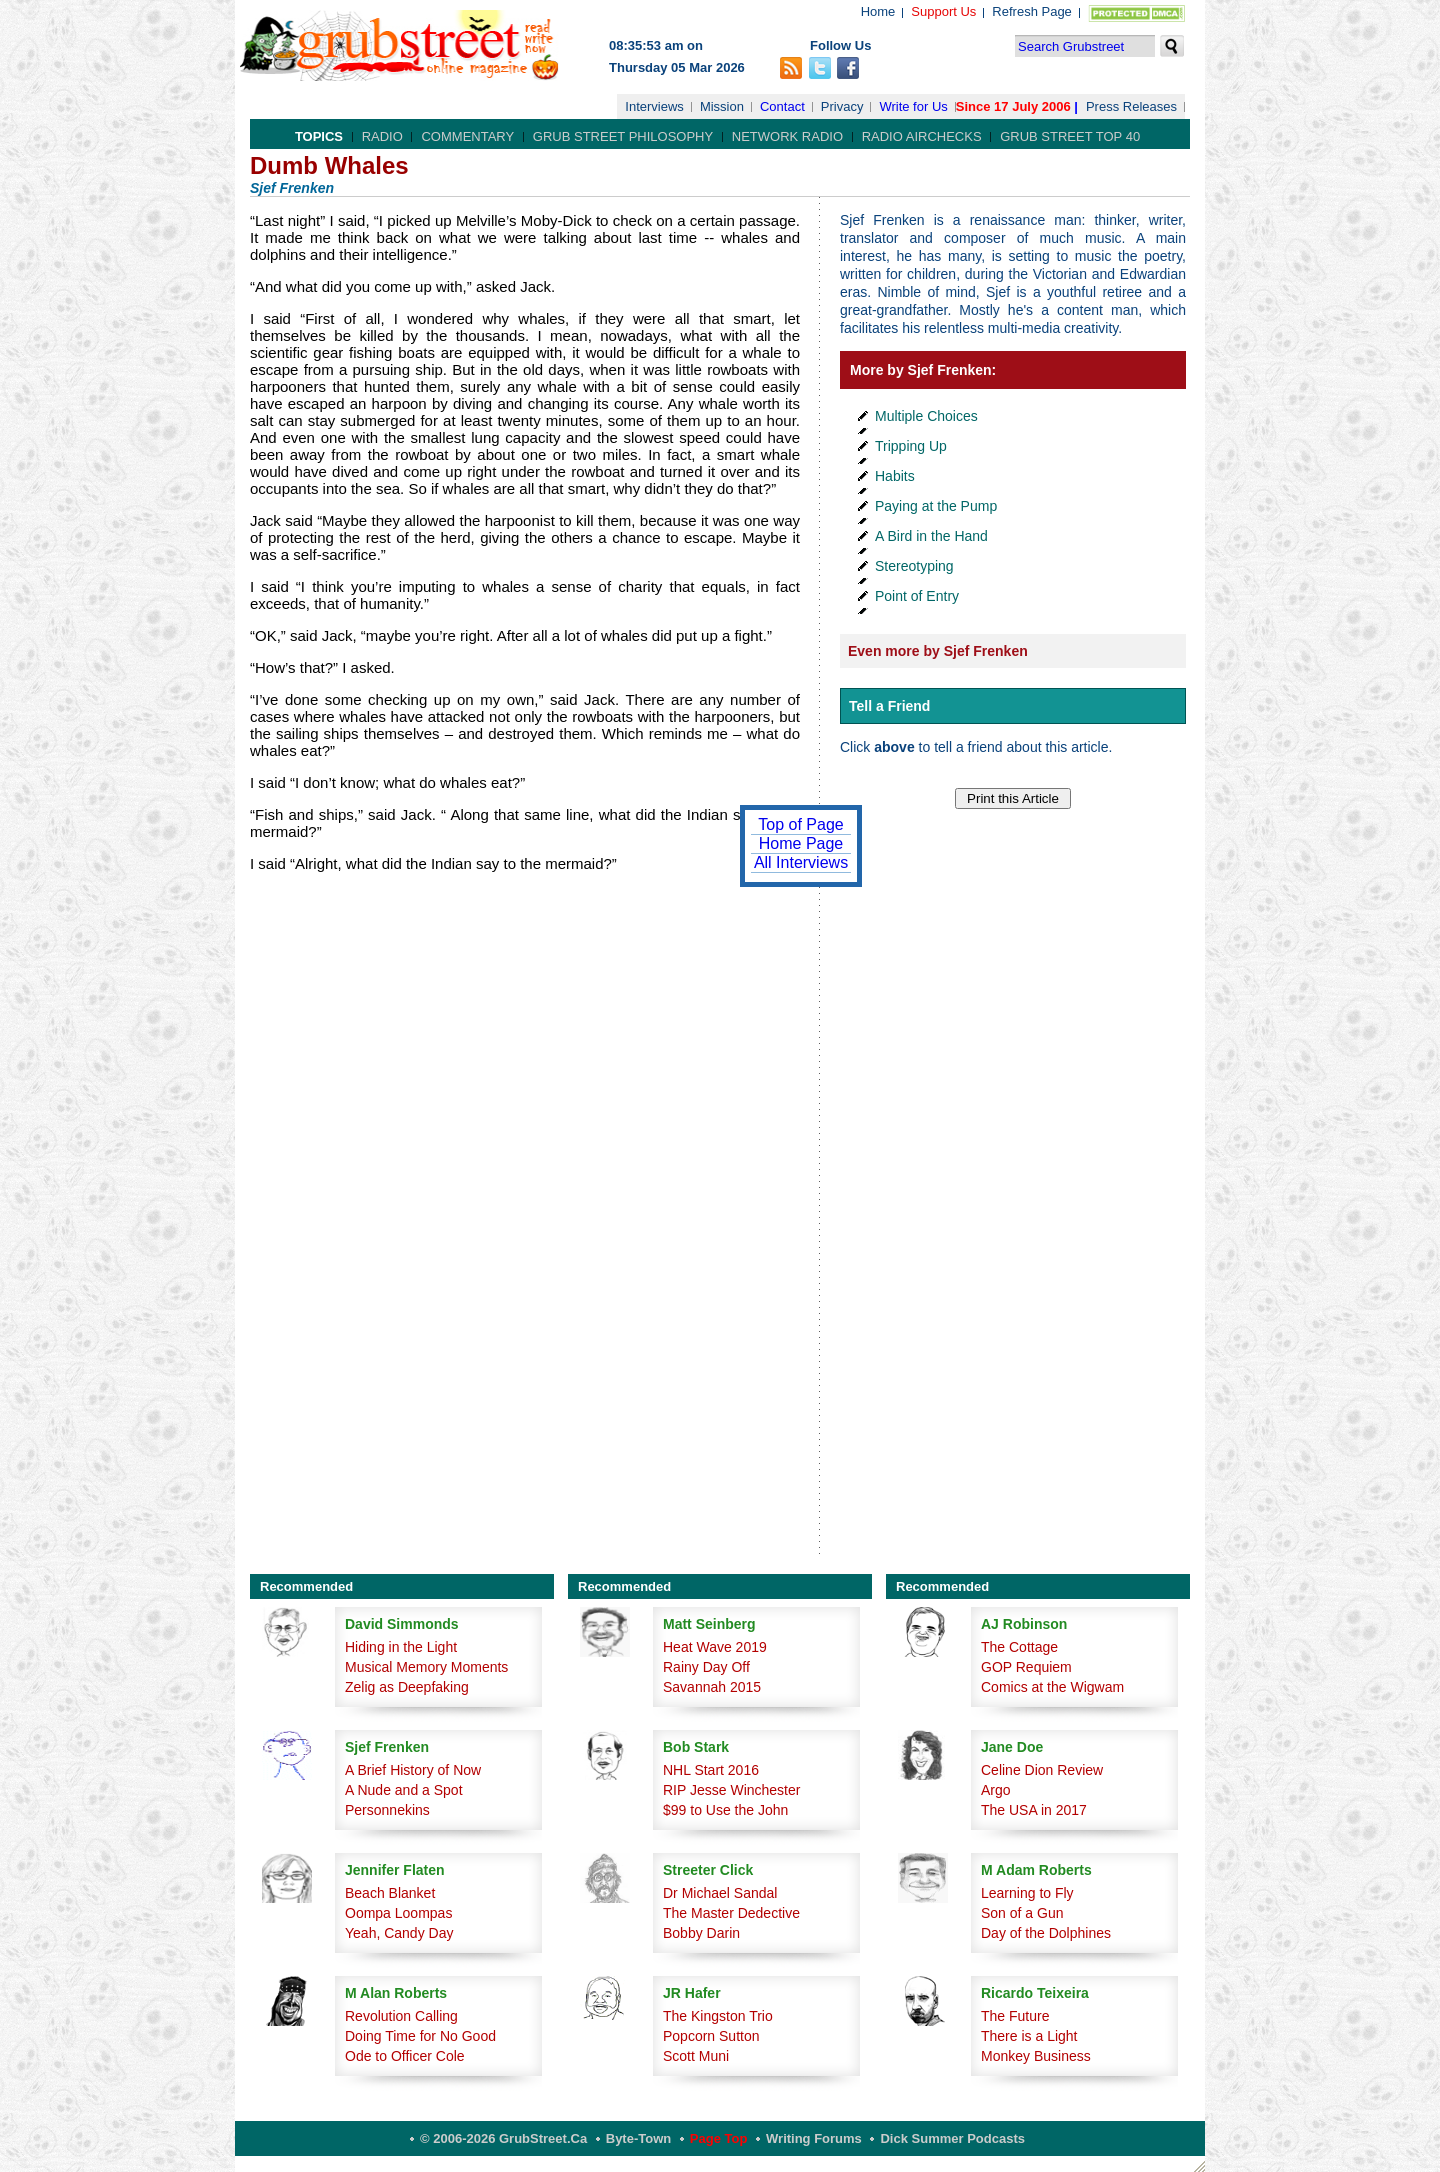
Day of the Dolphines (1046, 1933)
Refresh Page (1032, 11)
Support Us (943, 11)
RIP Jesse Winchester (731, 1790)
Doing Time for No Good (420, 2036)
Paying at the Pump (936, 506)
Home (878, 11)
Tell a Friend (889, 706)
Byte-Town (638, 2138)
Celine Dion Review (1042, 1770)
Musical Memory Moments (426, 1667)
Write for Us (913, 106)
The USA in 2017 (1034, 1810)
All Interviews (801, 862)
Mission (722, 106)
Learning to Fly (1027, 1893)
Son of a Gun (1022, 1913)
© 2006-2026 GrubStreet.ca (503, 2138)
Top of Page (800, 824)
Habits (895, 476)
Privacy (842, 106)
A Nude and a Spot (404, 1790)
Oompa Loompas (398, 1913)
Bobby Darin (701, 1933)
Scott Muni (696, 2056)
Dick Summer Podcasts (952, 2138)
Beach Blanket (390, 1893)
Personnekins (387, 1810)
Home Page (801, 843)
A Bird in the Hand (931, 536)
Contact (782, 106)
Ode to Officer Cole (405, 2056)
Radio (382, 136)
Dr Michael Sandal (720, 1893)
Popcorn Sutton (711, 2036)
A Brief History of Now (413, 1770)
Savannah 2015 (712, 1687)
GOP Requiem (1026, 1667)
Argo (996, 1790)
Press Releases (1131, 106)
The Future (1015, 2016)
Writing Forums (814, 2138)
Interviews (654, 106)
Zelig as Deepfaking (407, 1687)
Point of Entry (917, 596)
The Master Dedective (731, 1913)
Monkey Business (1036, 2056)
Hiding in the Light (401, 1647)
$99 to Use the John (725, 1810)
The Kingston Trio (718, 2016)
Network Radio (787, 136)
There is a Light (1029, 2036)
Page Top (719, 2138)
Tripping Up (911, 446)
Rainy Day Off (706, 1667)
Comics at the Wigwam (1052, 1687)
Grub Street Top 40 (1070, 136)
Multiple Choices (926, 416)
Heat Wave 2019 (715, 1647)
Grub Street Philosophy (623, 136)
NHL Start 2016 (711, 1770)
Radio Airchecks (922, 136)
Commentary (467, 136)
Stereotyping (914, 566)
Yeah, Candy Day (399, 1933)
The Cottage (1019, 1647)
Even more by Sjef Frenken (938, 651)
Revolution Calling (401, 2016)
